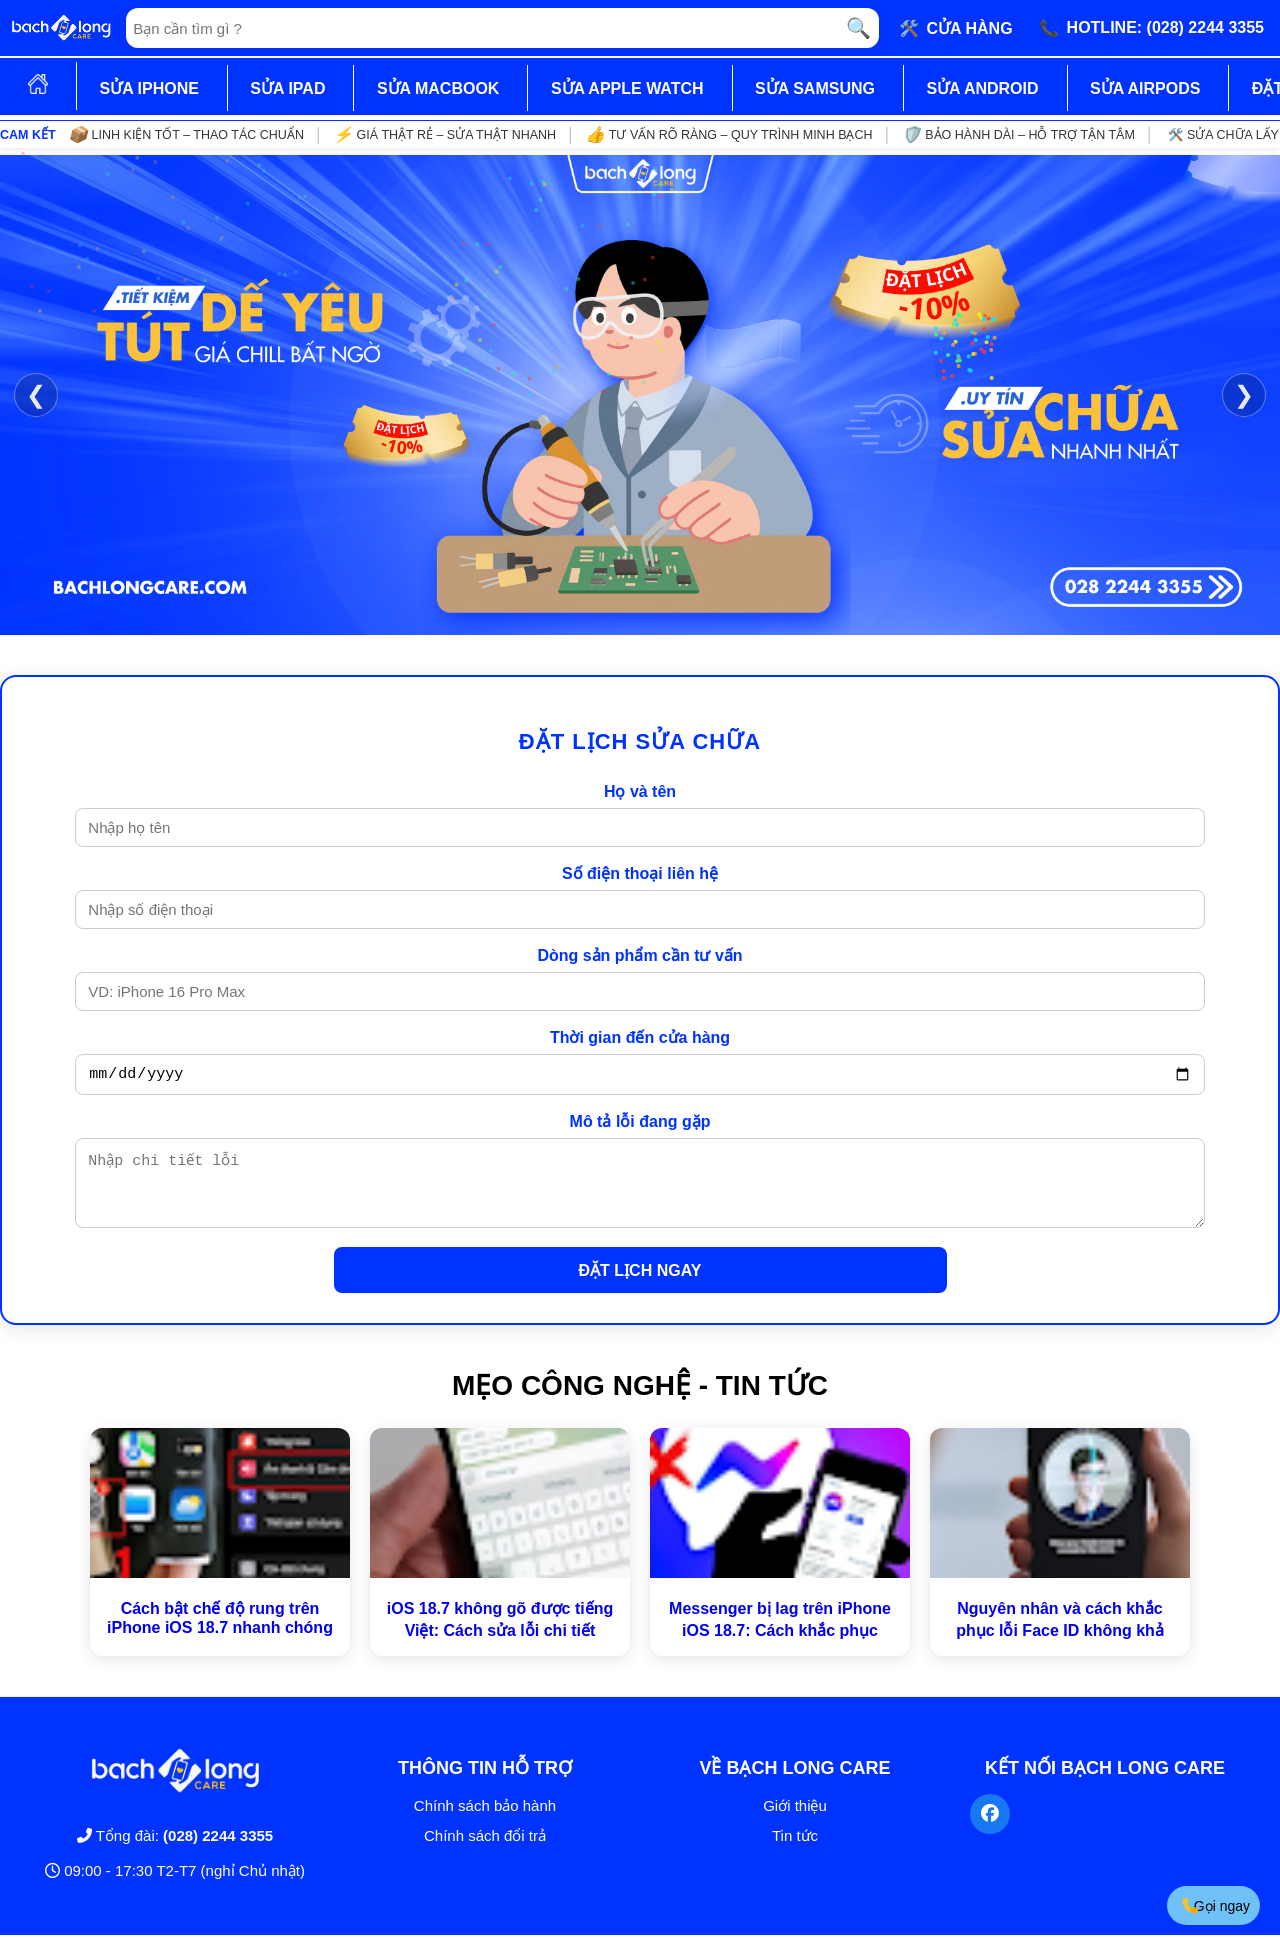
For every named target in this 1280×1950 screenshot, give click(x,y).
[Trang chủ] (61, 28)
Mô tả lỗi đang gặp (640, 1124)
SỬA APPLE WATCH (627, 88)
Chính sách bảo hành (485, 1820)
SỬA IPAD (287, 88)
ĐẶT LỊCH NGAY (640, 1285)
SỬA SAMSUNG (815, 88)
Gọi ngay (1215, 1905)
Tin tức (795, 1850)
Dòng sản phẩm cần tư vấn (639, 955)
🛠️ (956, 28)
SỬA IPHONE (148, 88)
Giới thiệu (795, 1820)
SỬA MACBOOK (438, 88)
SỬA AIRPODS (1145, 88)
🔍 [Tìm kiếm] (858, 28)
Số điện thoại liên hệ (640, 873)
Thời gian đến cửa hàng (640, 1037)
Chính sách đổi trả (485, 1850)
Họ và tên (640, 791)
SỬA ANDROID (982, 88)
